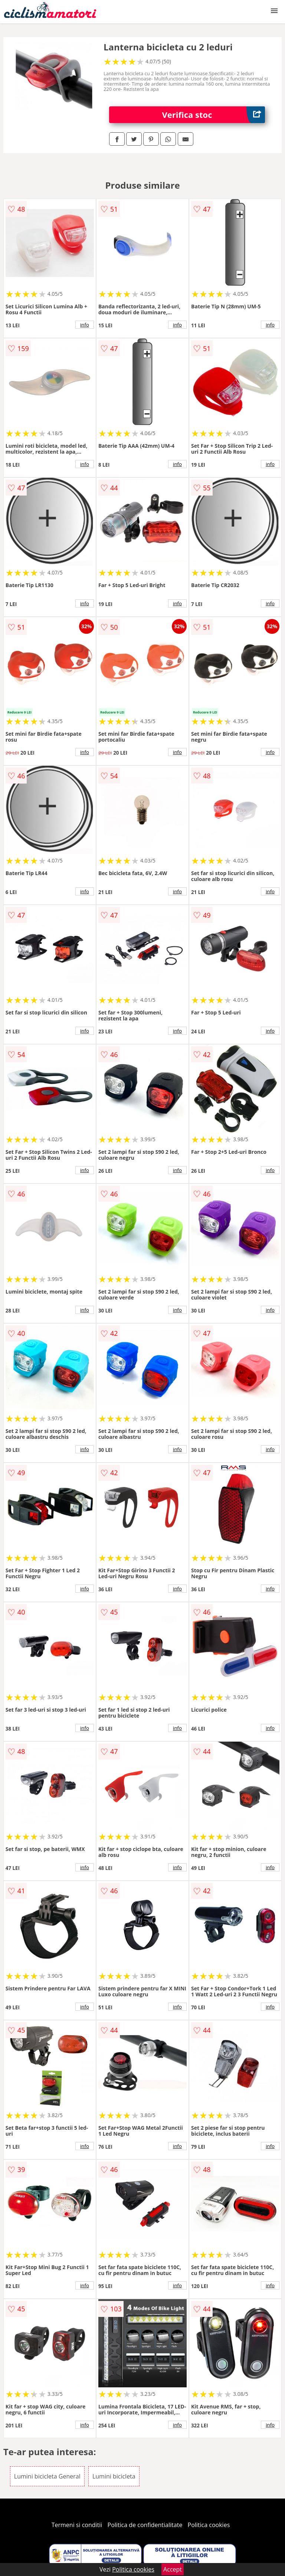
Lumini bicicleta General (47, 2476)
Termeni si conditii (77, 2525)
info (84, 324)
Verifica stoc (213, 114)
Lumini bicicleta (113, 2476)
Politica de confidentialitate (145, 2525)
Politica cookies (209, 2525)
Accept (172, 2569)
